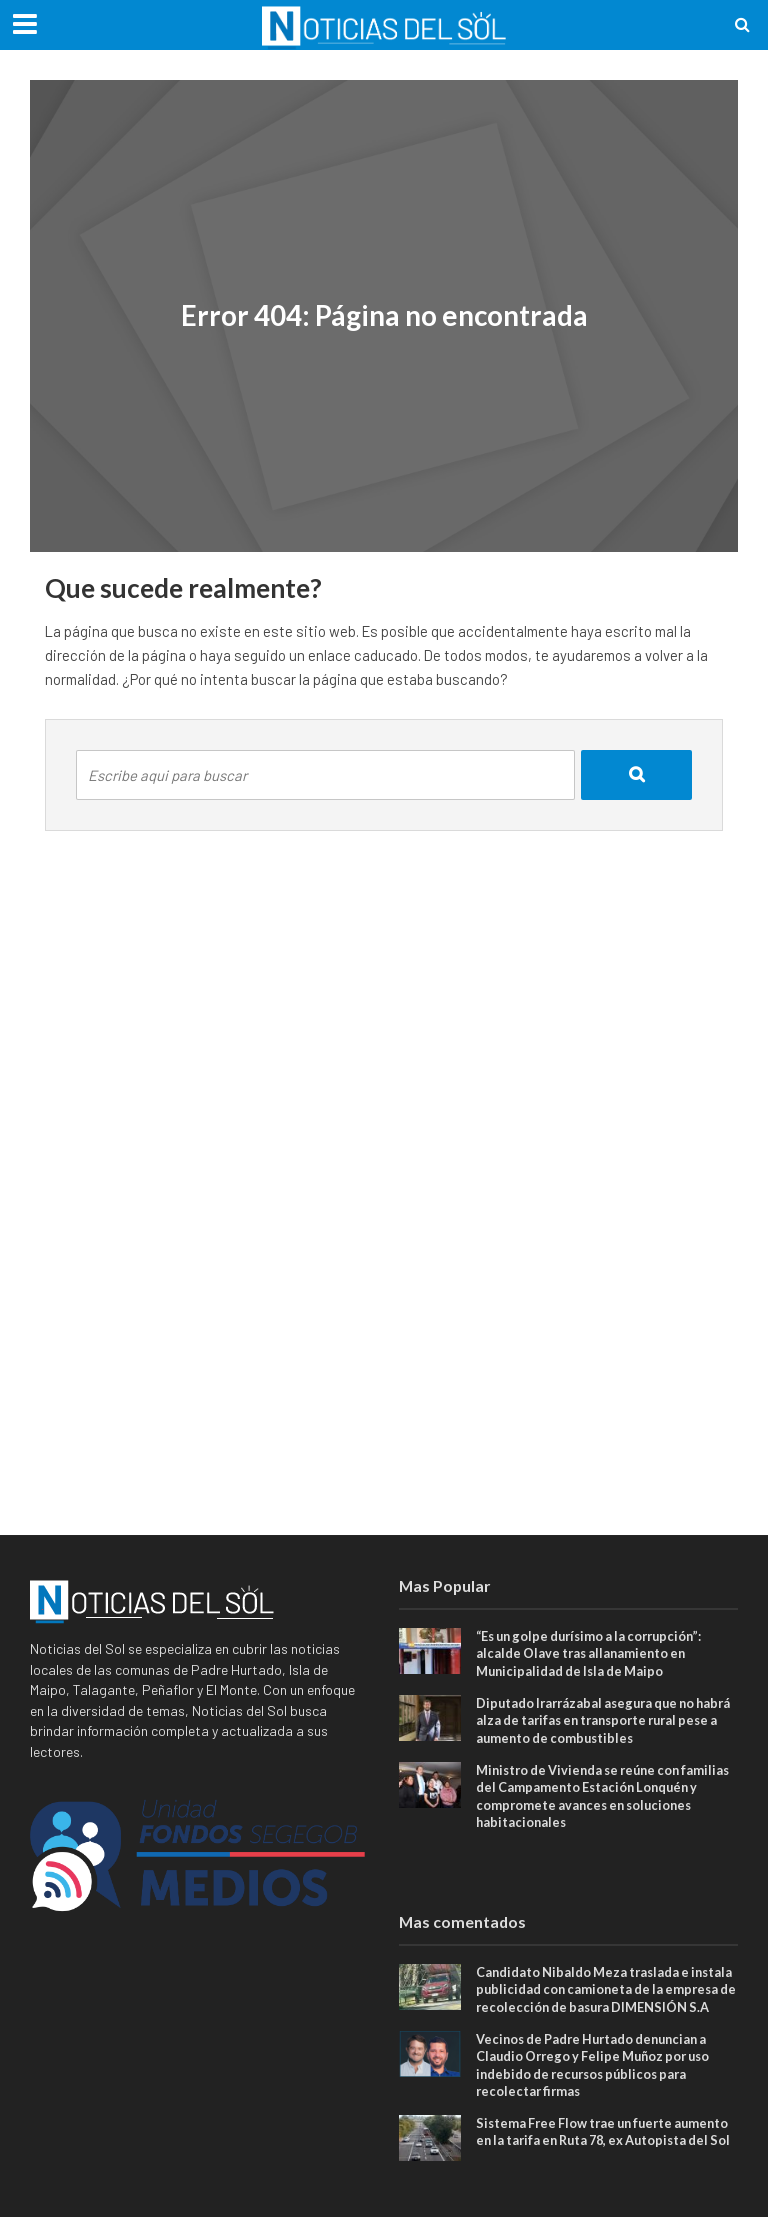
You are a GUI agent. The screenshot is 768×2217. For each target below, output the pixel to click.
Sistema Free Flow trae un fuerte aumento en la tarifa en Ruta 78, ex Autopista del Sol (585, 2164)
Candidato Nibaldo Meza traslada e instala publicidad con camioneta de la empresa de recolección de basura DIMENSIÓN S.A (596, 2001)
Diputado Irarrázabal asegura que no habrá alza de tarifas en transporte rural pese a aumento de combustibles (603, 1721)
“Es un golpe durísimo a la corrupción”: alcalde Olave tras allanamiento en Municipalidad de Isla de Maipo (596, 1653)
